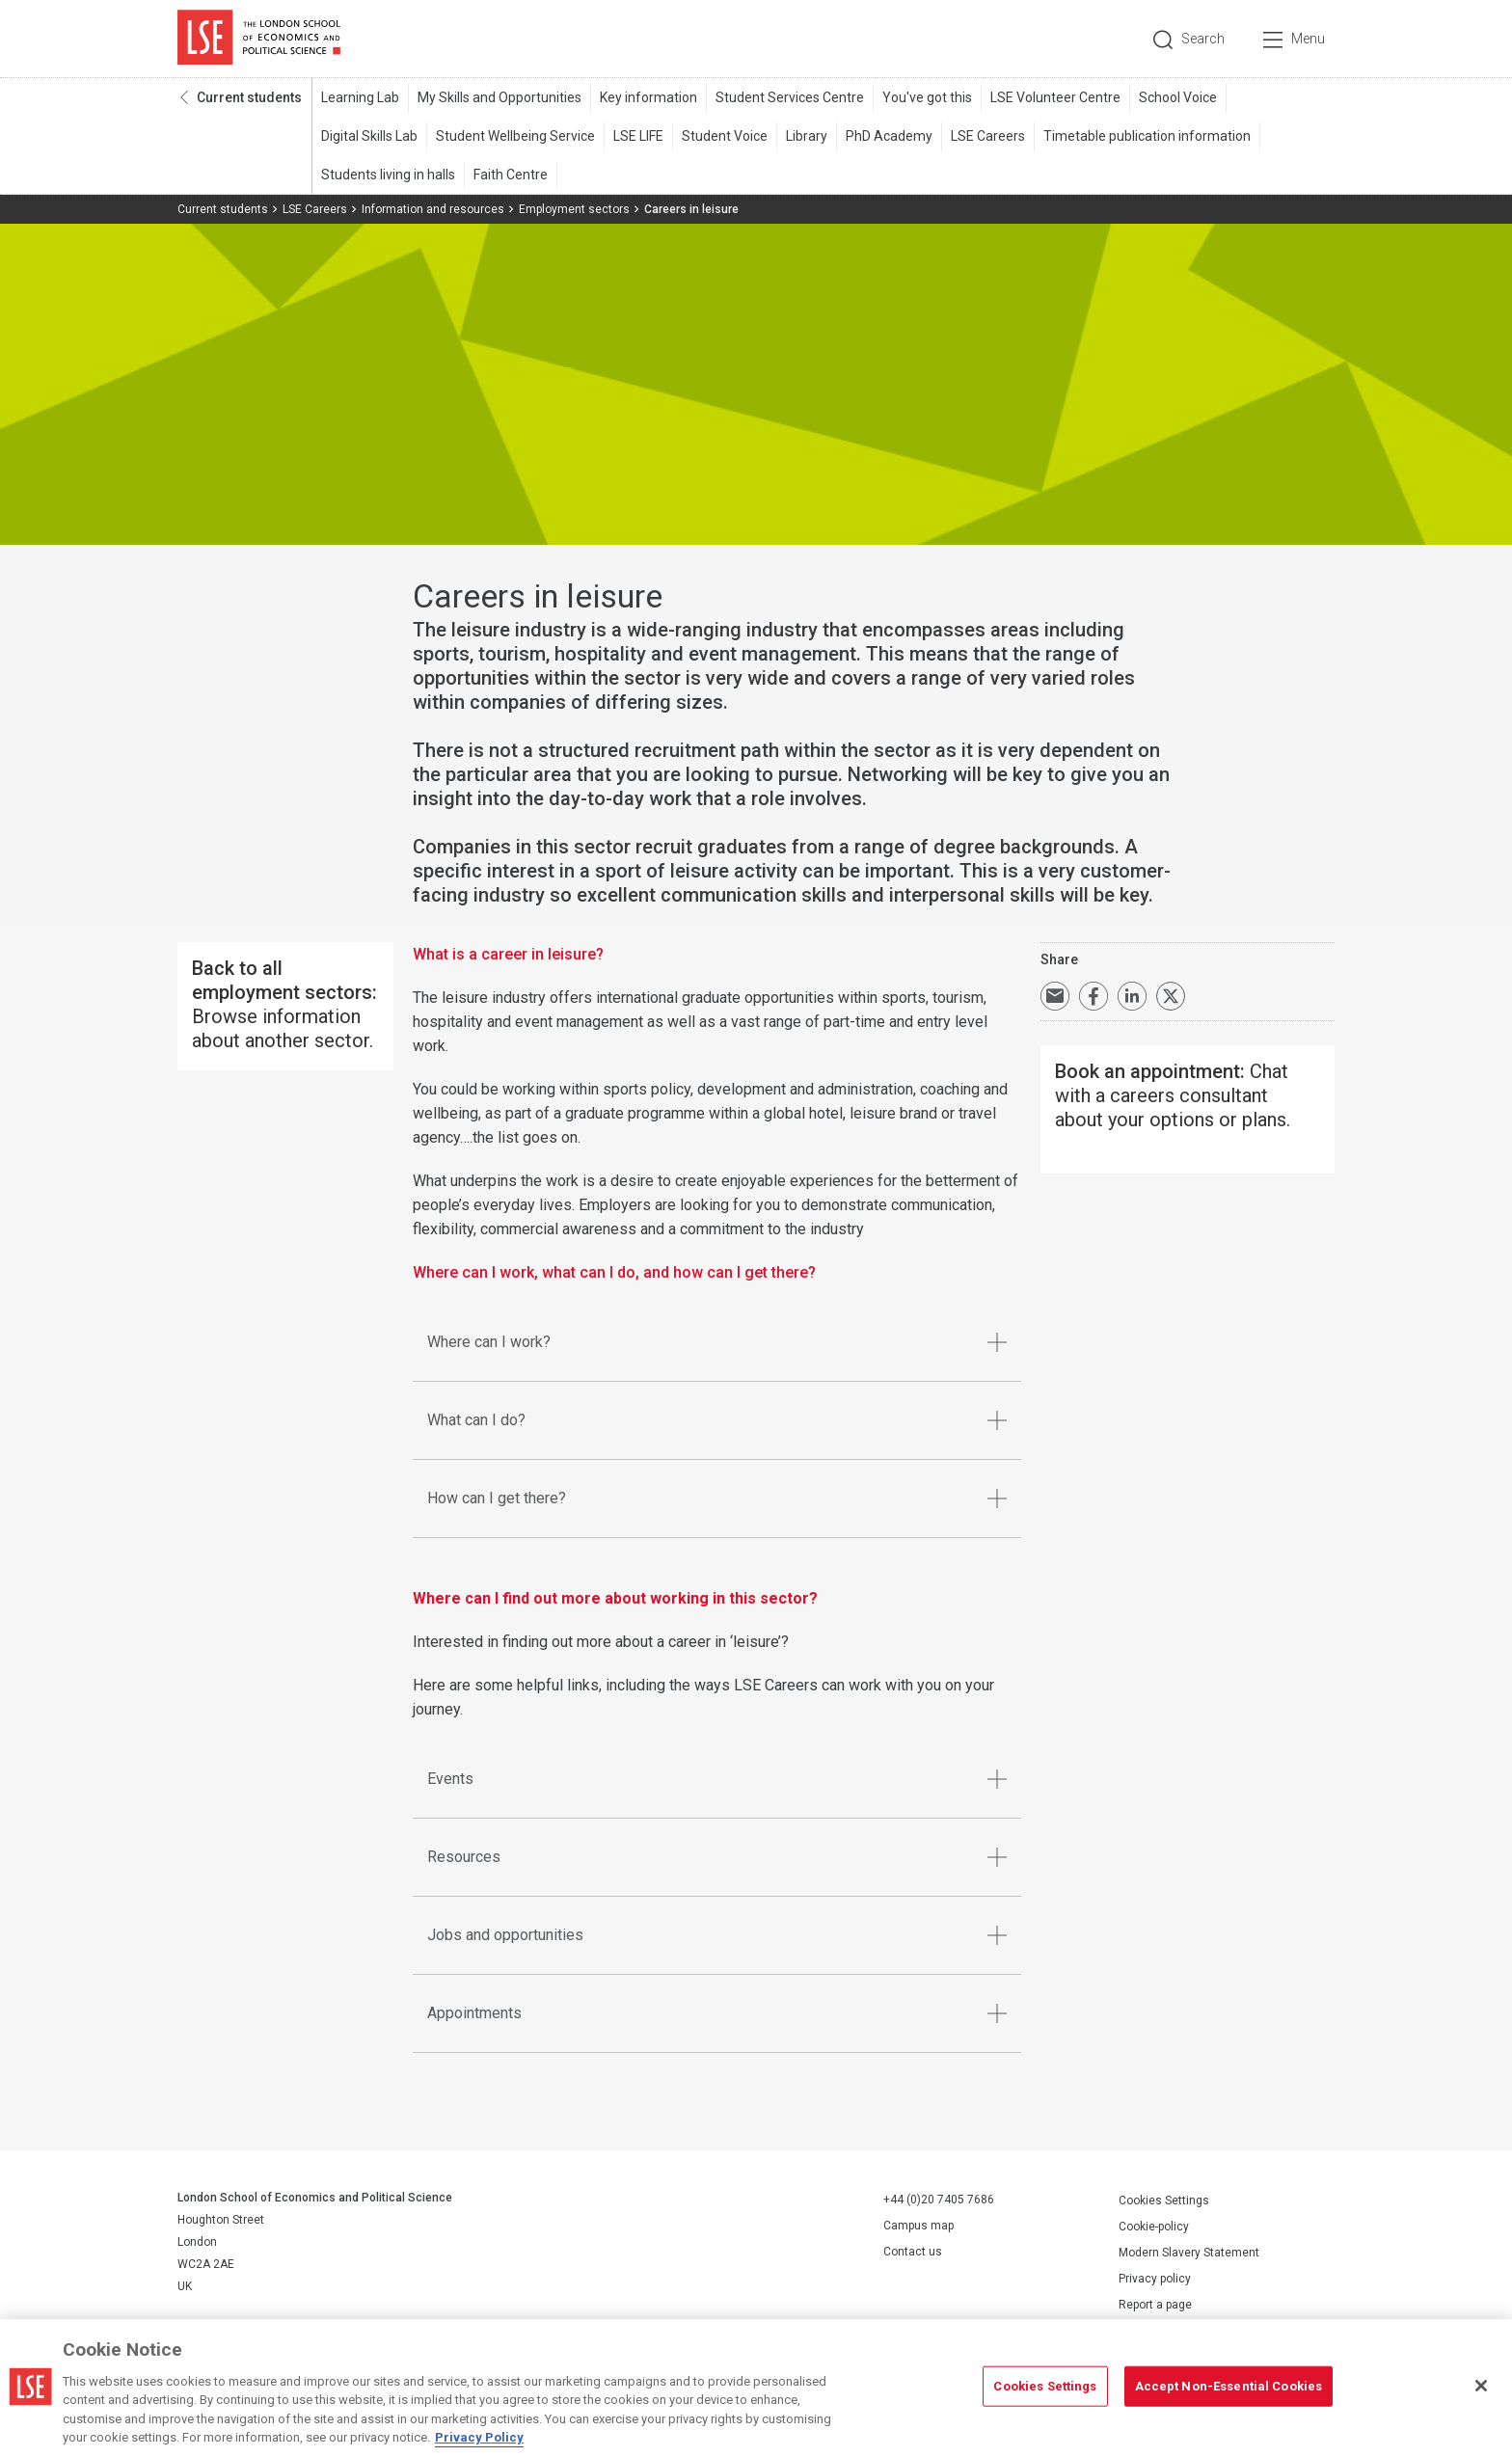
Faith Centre (510, 174)
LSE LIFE (638, 136)
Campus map (918, 2225)
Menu (1308, 38)
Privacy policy (1155, 2278)
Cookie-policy (1154, 2226)
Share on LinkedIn (1132, 996)
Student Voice (725, 136)
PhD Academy (889, 136)
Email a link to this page (1054, 996)
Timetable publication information (1147, 136)
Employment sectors (574, 209)
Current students (249, 97)
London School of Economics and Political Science (258, 39)
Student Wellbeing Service (515, 136)
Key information (648, 97)
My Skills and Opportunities (499, 97)
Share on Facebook (1093, 996)
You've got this (927, 97)
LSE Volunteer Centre (1055, 97)
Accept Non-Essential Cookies (1229, 2388)
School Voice (1178, 97)
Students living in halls (388, 174)
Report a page (1155, 2304)
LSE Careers (988, 136)
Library (806, 136)
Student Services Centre (790, 97)
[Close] (1481, 2388)
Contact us (912, 2251)
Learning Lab (360, 97)
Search (1203, 38)
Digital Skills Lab (369, 136)
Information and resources (433, 209)
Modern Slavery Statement (1189, 2252)
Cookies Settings (1164, 2200)
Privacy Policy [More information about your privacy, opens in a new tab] (479, 2440)
